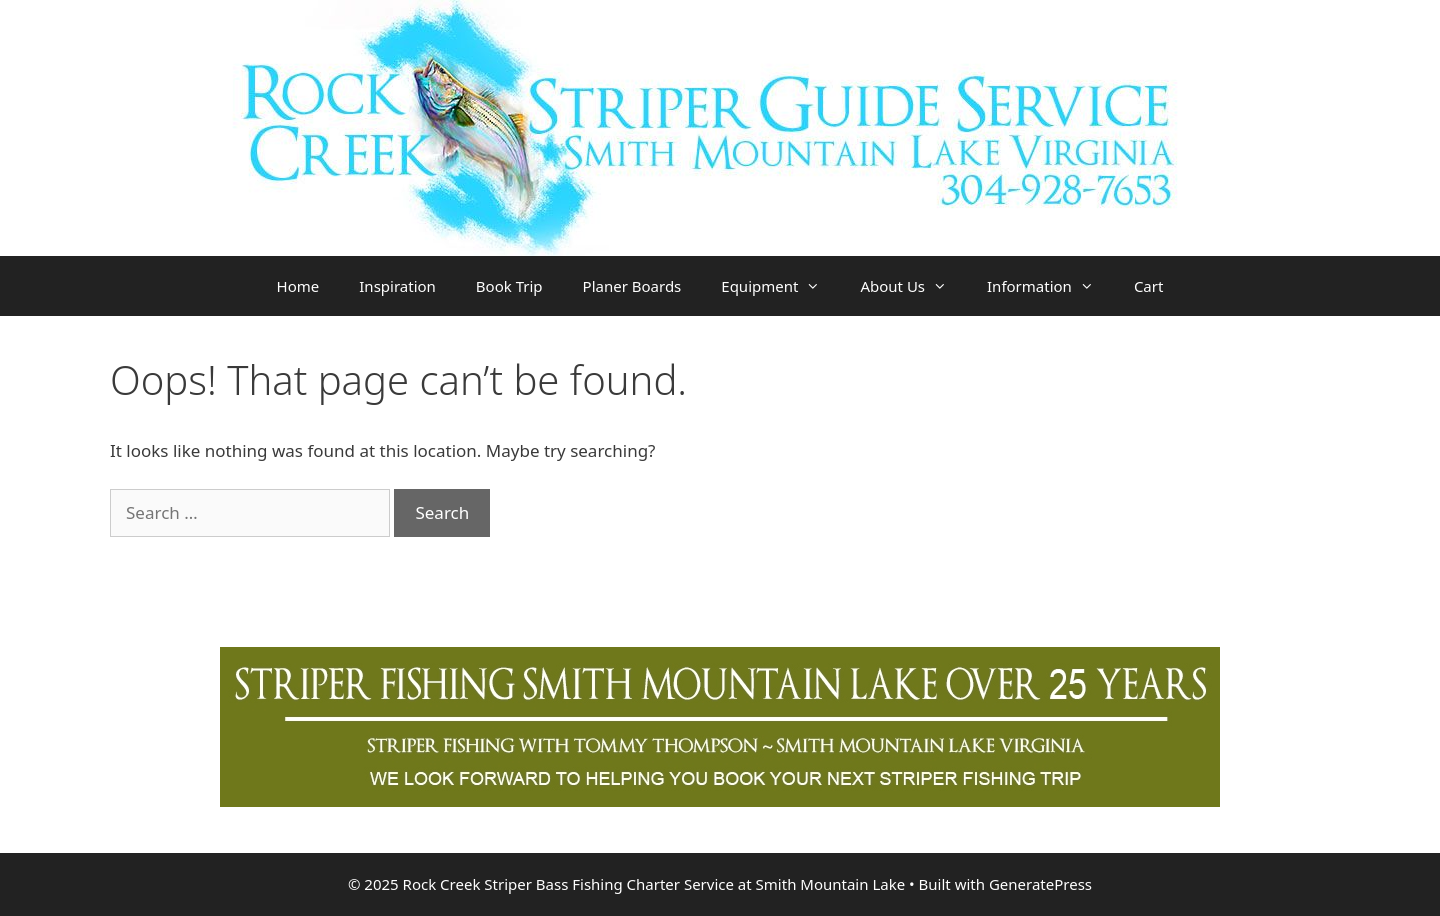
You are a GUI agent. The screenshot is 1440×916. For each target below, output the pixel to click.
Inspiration (397, 286)
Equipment (780, 286)
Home (298, 286)
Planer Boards (632, 286)
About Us (913, 286)
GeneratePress (1040, 884)
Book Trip (509, 286)
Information (1050, 286)
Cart (1149, 286)
